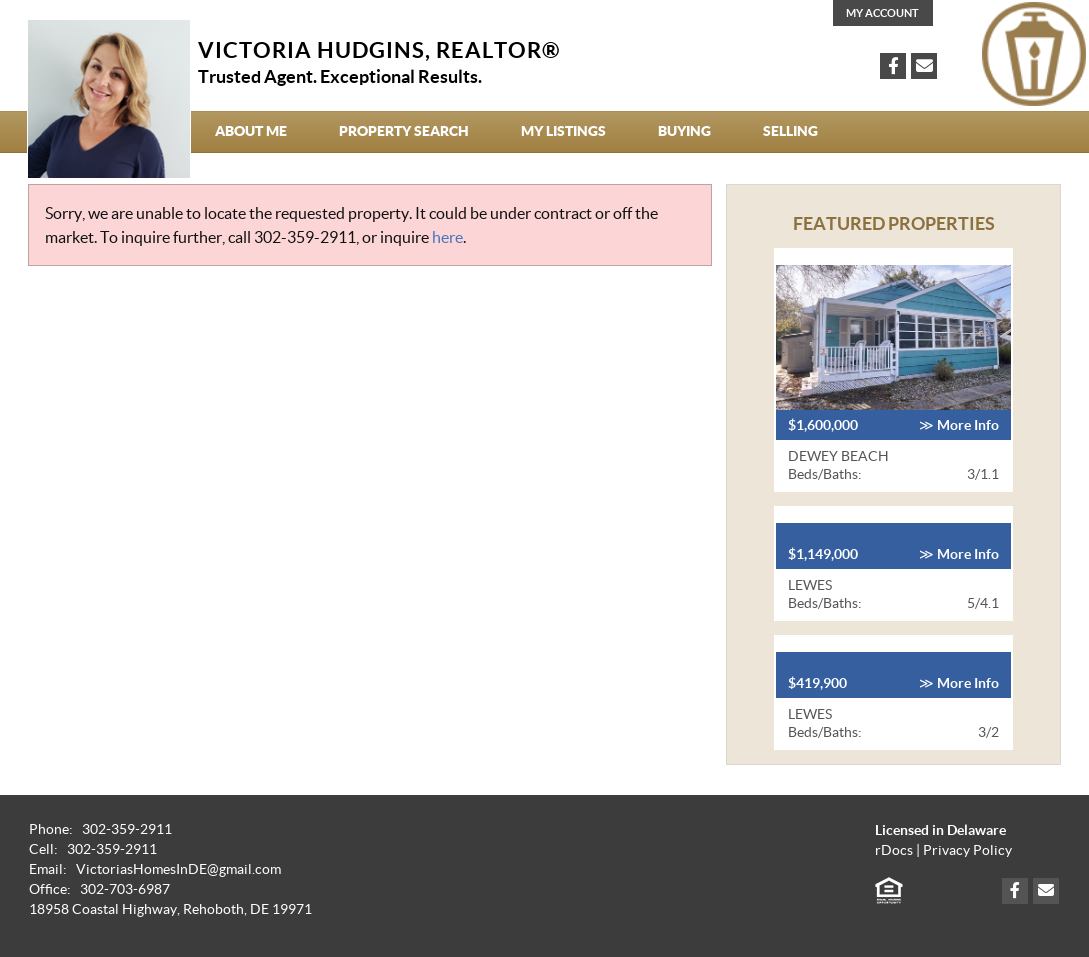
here (447, 237)
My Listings (563, 131)
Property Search (404, 131)
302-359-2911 (305, 237)
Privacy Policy (967, 850)
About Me (251, 131)
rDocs (894, 850)
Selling (790, 131)
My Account (882, 13)
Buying (684, 131)
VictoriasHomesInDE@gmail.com (178, 869)
